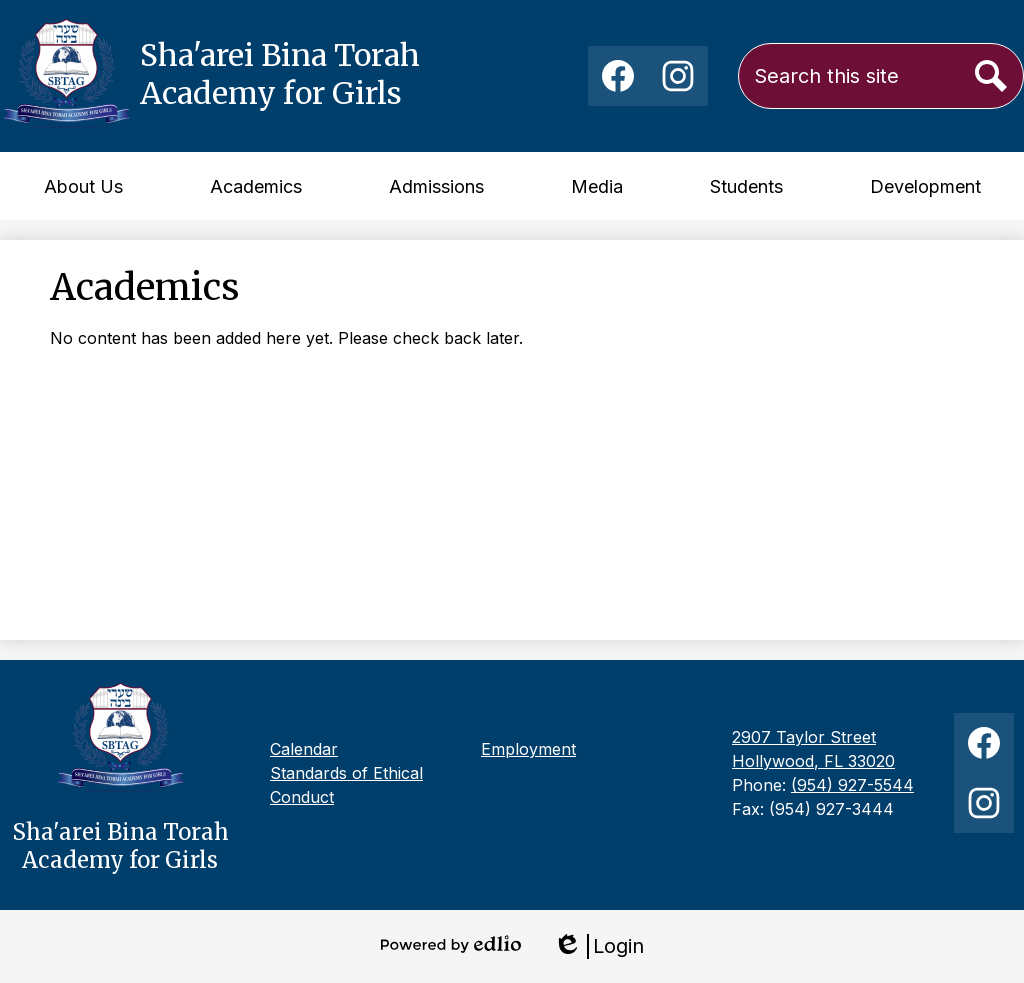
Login (598, 946)
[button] (83, 186)
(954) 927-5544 (852, 785)
